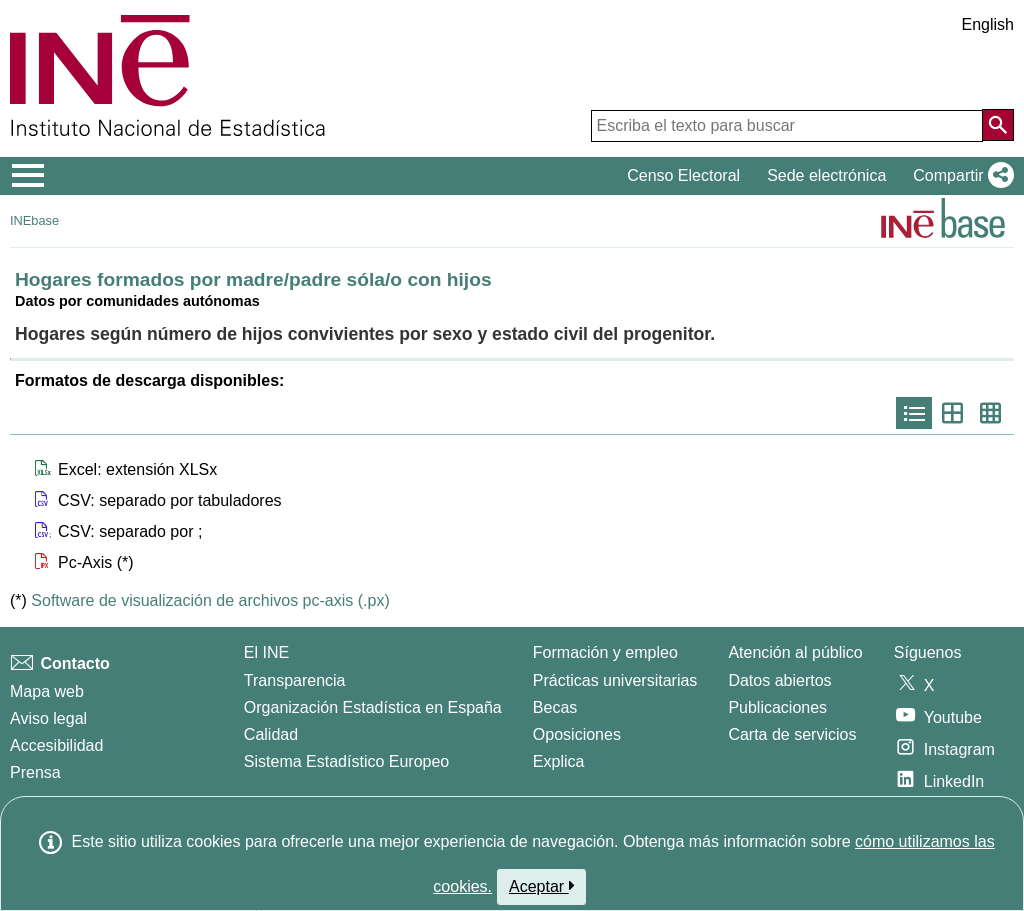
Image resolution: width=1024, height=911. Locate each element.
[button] (959, 176)
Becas (555, 707)
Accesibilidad (56, 745)
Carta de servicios (792, 734)
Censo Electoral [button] (683, 175)
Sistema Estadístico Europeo (346, 761)
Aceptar (541, 886)
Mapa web (47, 691)
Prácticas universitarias (615, 680)
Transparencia (295, 680)
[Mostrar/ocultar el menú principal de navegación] (28, 176)
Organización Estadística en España (373, 707)
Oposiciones (577, 734)
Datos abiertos (779, 680)
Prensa (35, 772)
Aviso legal (48, 718)
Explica (559, 761)
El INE (266, 652)
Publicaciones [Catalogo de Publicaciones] (777, 707)
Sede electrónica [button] (826, 175)
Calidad (271, 734)
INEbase (34, 220)
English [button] (988, 24)
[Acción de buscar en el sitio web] (998, 125)
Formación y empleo (605, 652)
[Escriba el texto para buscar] (787, 126)
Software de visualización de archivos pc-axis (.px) (210, 600)
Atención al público (795, 652)
